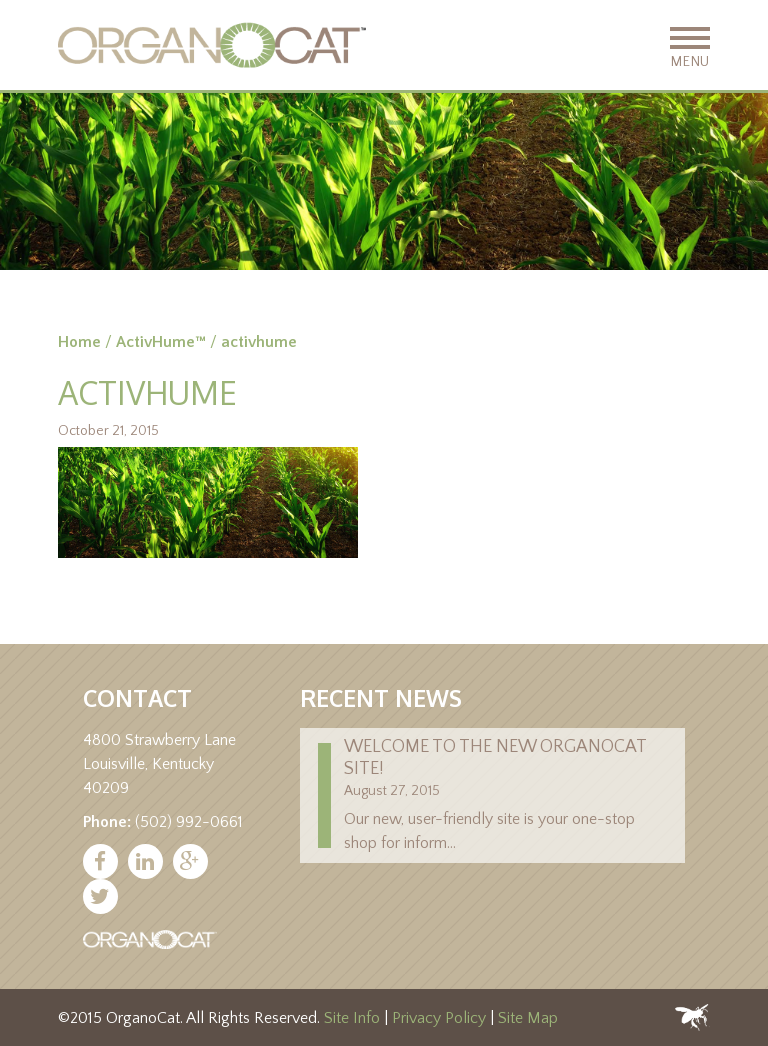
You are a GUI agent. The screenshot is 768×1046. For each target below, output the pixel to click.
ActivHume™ (161, 342)
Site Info (352, 1018)
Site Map (528, 1018)
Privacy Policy (439, 1018)
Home (79, 342)
